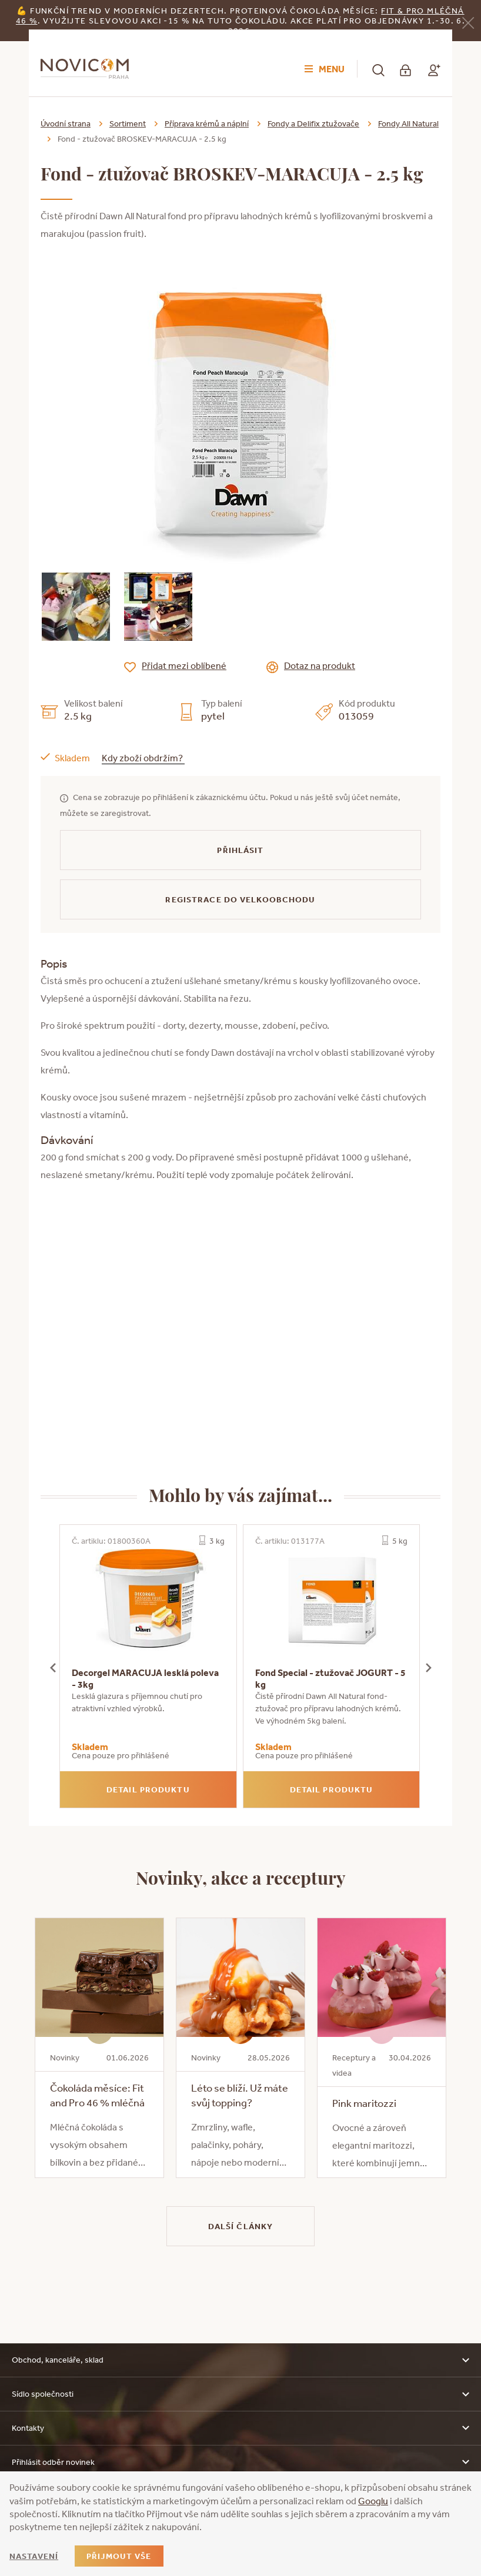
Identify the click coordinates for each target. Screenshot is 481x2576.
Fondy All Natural (408, 123)
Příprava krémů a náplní (207, 123)
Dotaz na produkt (319, 665)
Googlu (373, 2501)
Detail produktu (148, 1789)
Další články (240, 2226)
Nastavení (33, 2556)
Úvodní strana (66, 123)
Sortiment (127, 123)
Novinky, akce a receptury (241, 1877)
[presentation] (52, 1666)
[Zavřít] (468, 21)
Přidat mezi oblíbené (184, 665)
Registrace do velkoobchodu (240, 899)
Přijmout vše (118, 2556)
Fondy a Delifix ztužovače (313, 123)
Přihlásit (240, 850)
